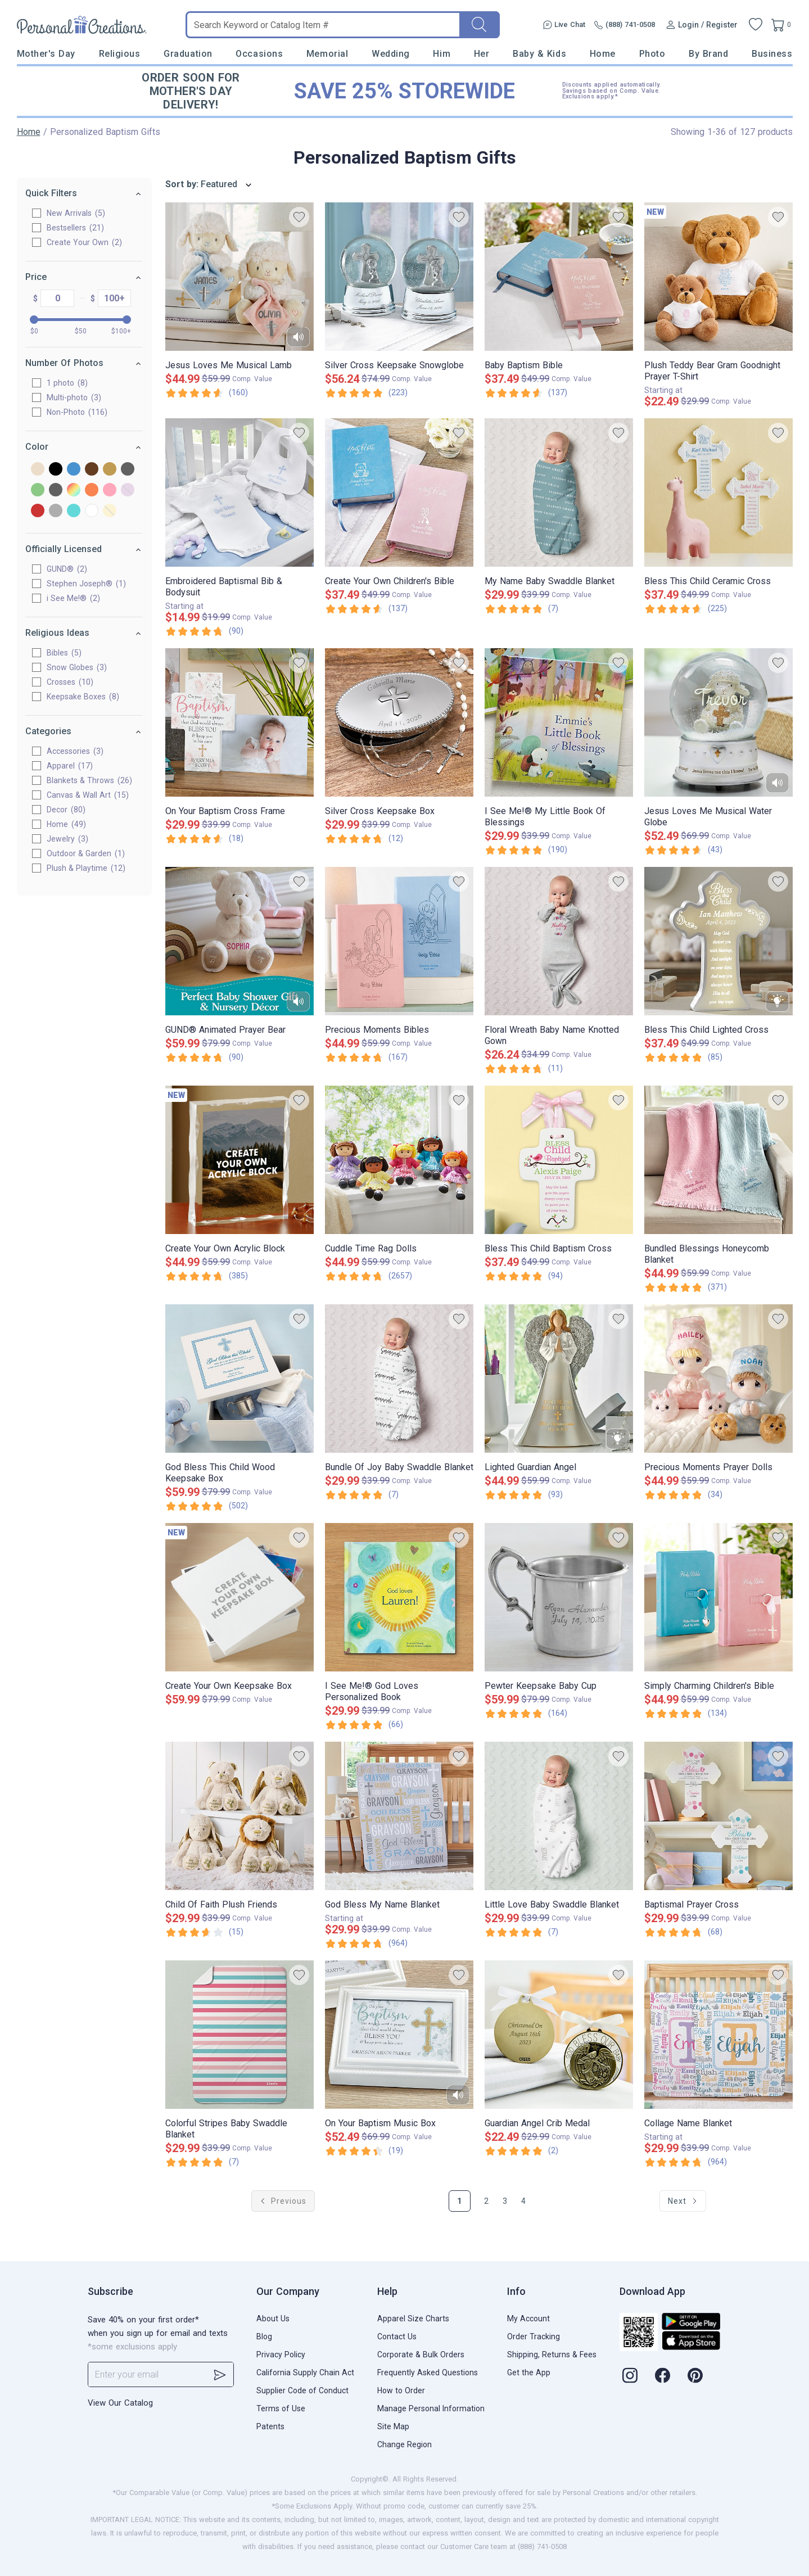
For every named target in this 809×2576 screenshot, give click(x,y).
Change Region (404, 2444)
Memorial (327, 53)
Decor (66, 809)
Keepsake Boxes (83, 696)
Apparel (70, 765)
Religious (120, 53)
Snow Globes (77, 667)
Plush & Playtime (86, 868)
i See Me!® (74, 598)
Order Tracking (533, 2336)
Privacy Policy (280, 2354)
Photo (652, 53)
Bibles (64, 652)
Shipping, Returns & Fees (551, 2354)
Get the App (528, 2372)
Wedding (391, 53)
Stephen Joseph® (86, 583)
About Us (273, 2318)
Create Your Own (85, 242)
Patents (270, 2426)
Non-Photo (77, 412)
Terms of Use (280, 2408)
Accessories (75, 751)
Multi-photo (74, 397)
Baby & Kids (539, 53)
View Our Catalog (120, 2403)
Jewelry (68, 838)
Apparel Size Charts (413, 2318)
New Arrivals (76, 213)
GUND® (67, 568)
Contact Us (397, 2336)
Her (482, 53)
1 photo (67, 382)
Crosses (70, 681)
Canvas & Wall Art (88, 794)
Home (603, 53)
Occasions (259, 53)
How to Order (401, 2390)
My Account (528, 2318)
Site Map (393, 2426)
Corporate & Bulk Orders (420, 2354)
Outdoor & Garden (86, 853)
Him (441, 53)
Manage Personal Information (431, 2408)
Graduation (188, 53)
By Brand (708, 53)
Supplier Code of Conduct (302, 2390)
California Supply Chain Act (305, 2372)
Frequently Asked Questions (427, 2372)
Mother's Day (46, 53)
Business (772, 53)
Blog (264, 2336)
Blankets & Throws (90, 780)
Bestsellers (76, 227)
